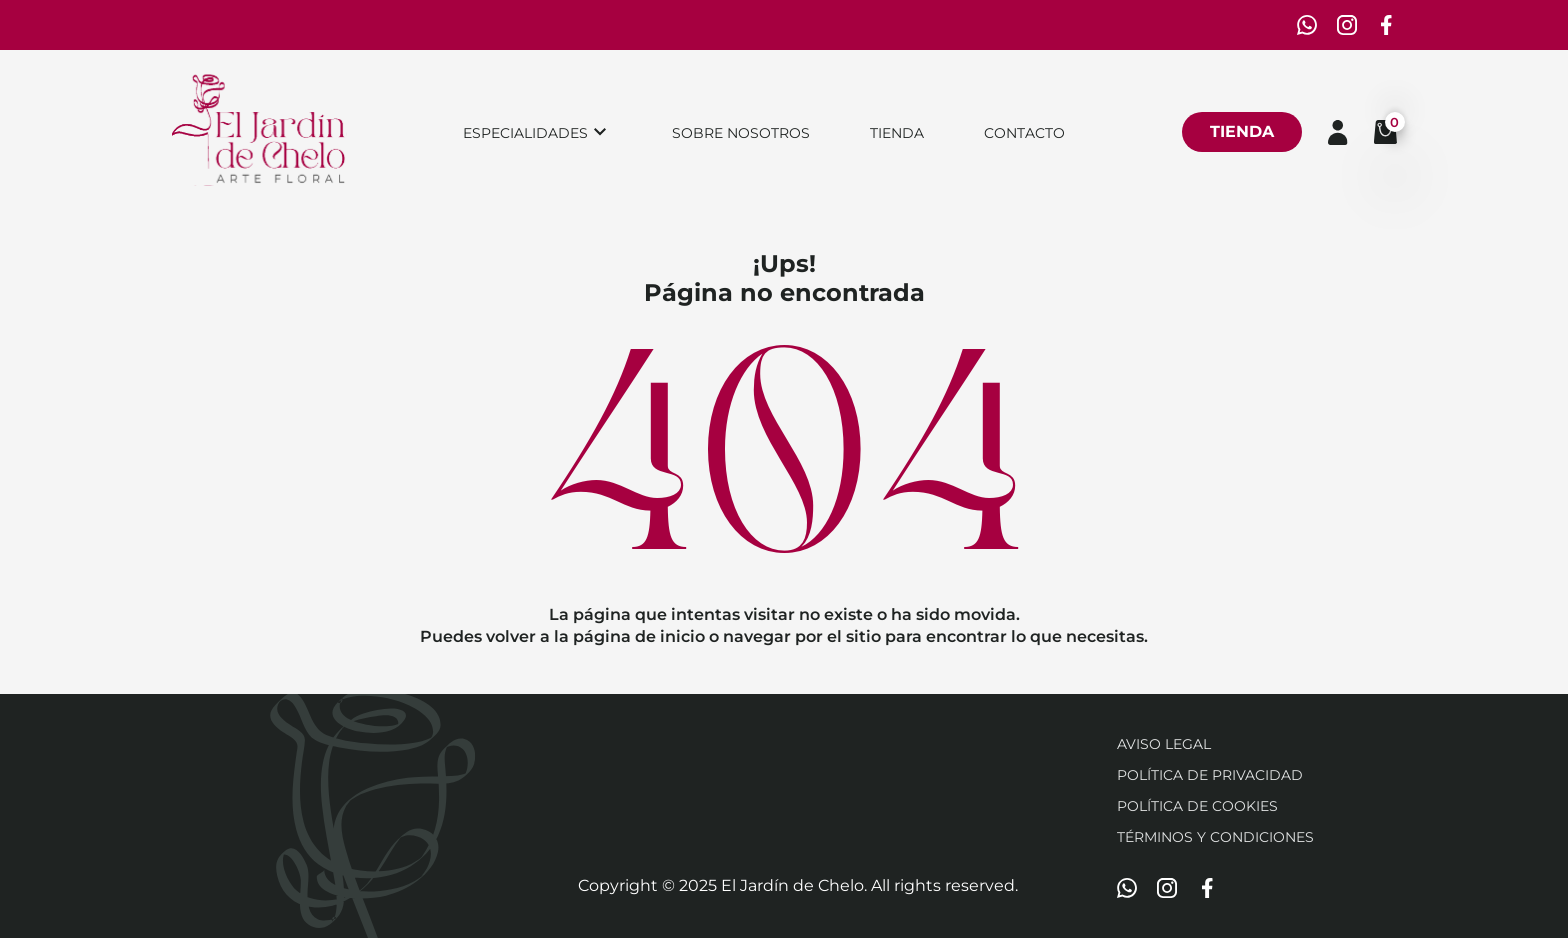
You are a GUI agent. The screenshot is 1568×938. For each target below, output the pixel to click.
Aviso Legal (1164, 744)
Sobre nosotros (741, 133)
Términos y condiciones (1215, 837)
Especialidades (525, 133)
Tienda (897, 133)
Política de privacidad (1210, 775)
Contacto (1024, 133)
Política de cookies (1197, 806)
